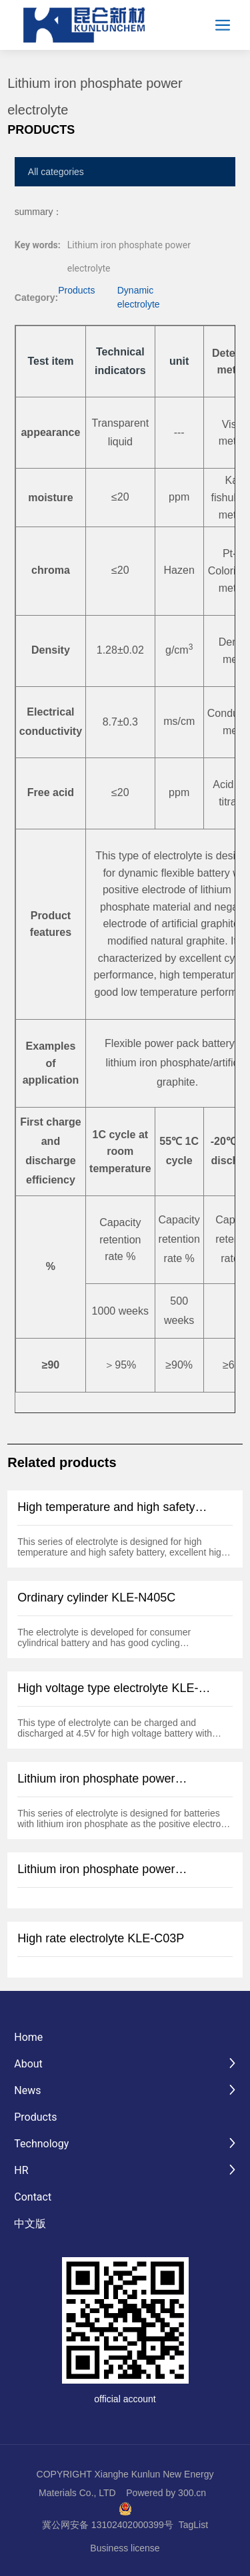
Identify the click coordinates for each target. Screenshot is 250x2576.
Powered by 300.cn (166, 2492)
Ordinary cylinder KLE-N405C (96, 1597)
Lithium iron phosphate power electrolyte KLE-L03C (96, 1876)
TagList (193, 2524)
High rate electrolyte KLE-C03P (100, 1938)
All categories (56, 171)
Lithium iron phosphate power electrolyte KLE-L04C (96, 1785)
